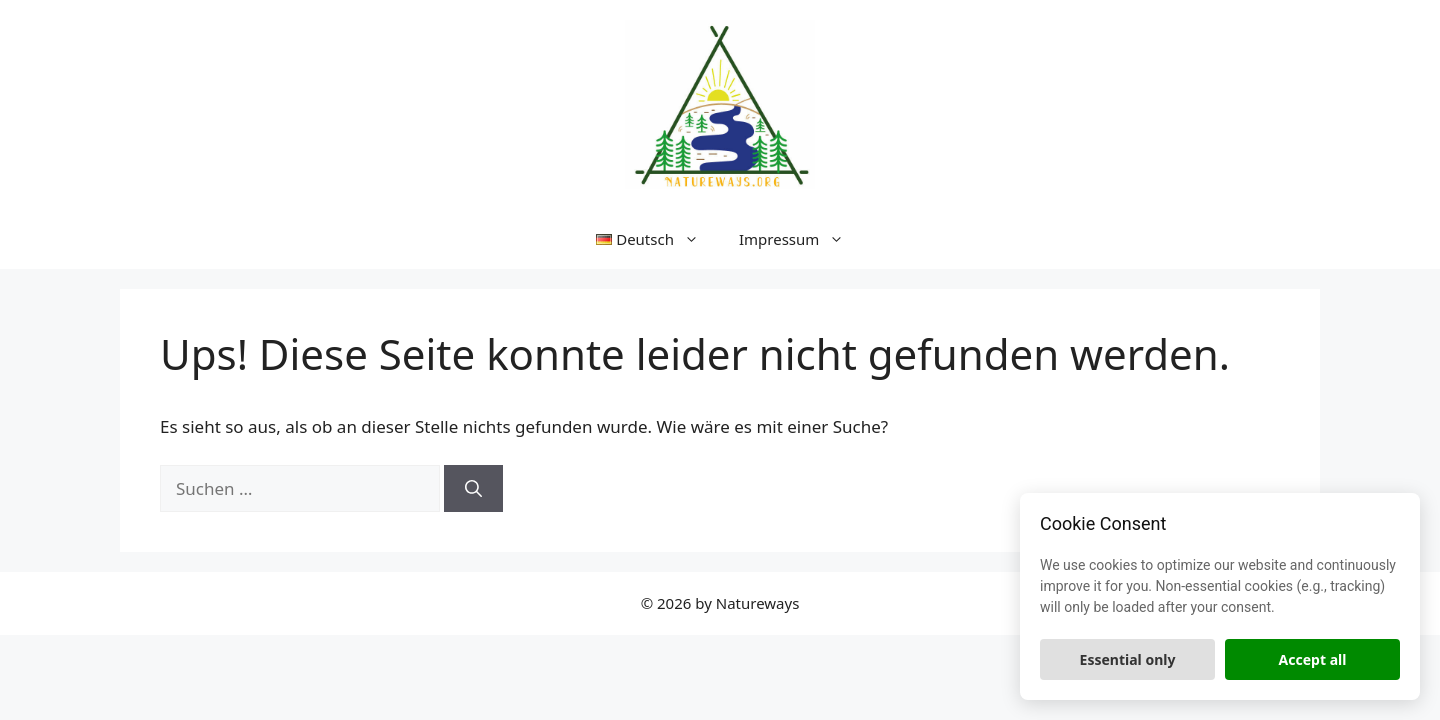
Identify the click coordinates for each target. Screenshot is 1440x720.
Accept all (1313, 659)
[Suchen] (473, 489)
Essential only (1128, 659)
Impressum (801, 239)
